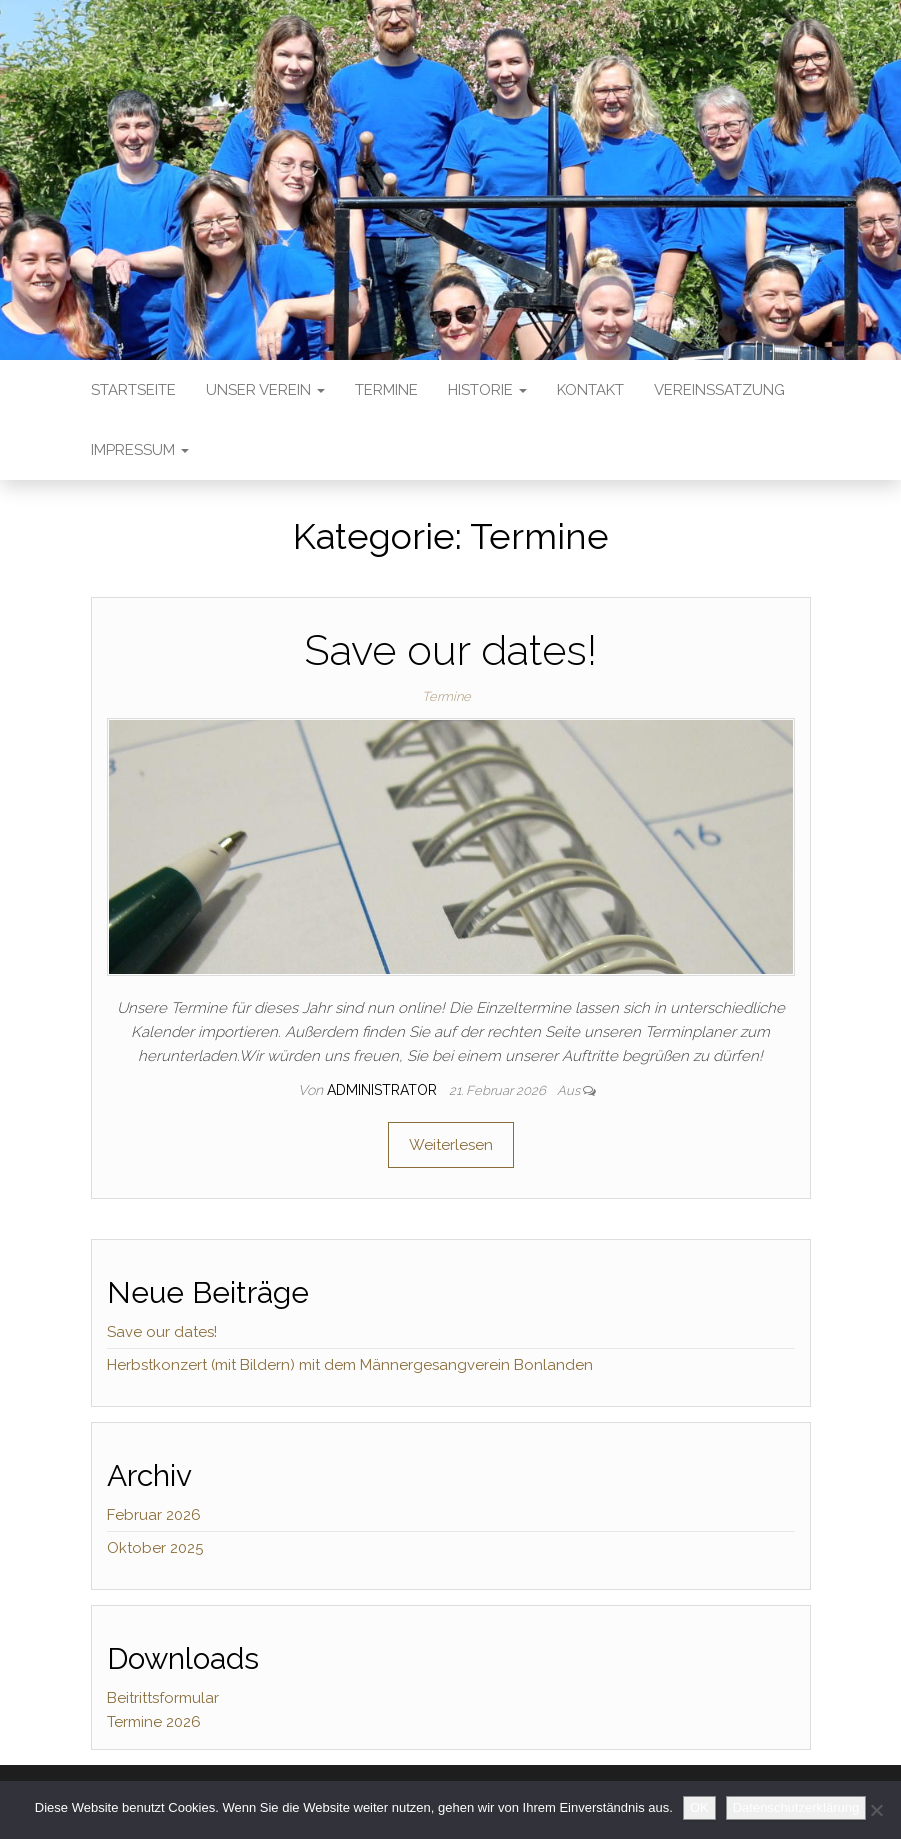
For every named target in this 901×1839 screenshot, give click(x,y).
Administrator (384, 1090)
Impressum (140, 450)
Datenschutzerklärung (796, 1807)
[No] (876, 1810)
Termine (386, 390)
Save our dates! (450, 650)
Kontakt (590, 390)
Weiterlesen (451, 1145)
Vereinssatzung (719, 390)
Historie (487, 390)
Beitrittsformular (163, 1698)
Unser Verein (265, 390)
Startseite (133, 390)
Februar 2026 (154, 1515)
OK (699, 1807)
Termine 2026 (154, 1722)
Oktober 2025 (155, 1548)
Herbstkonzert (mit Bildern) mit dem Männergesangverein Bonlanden (350, 1365)
